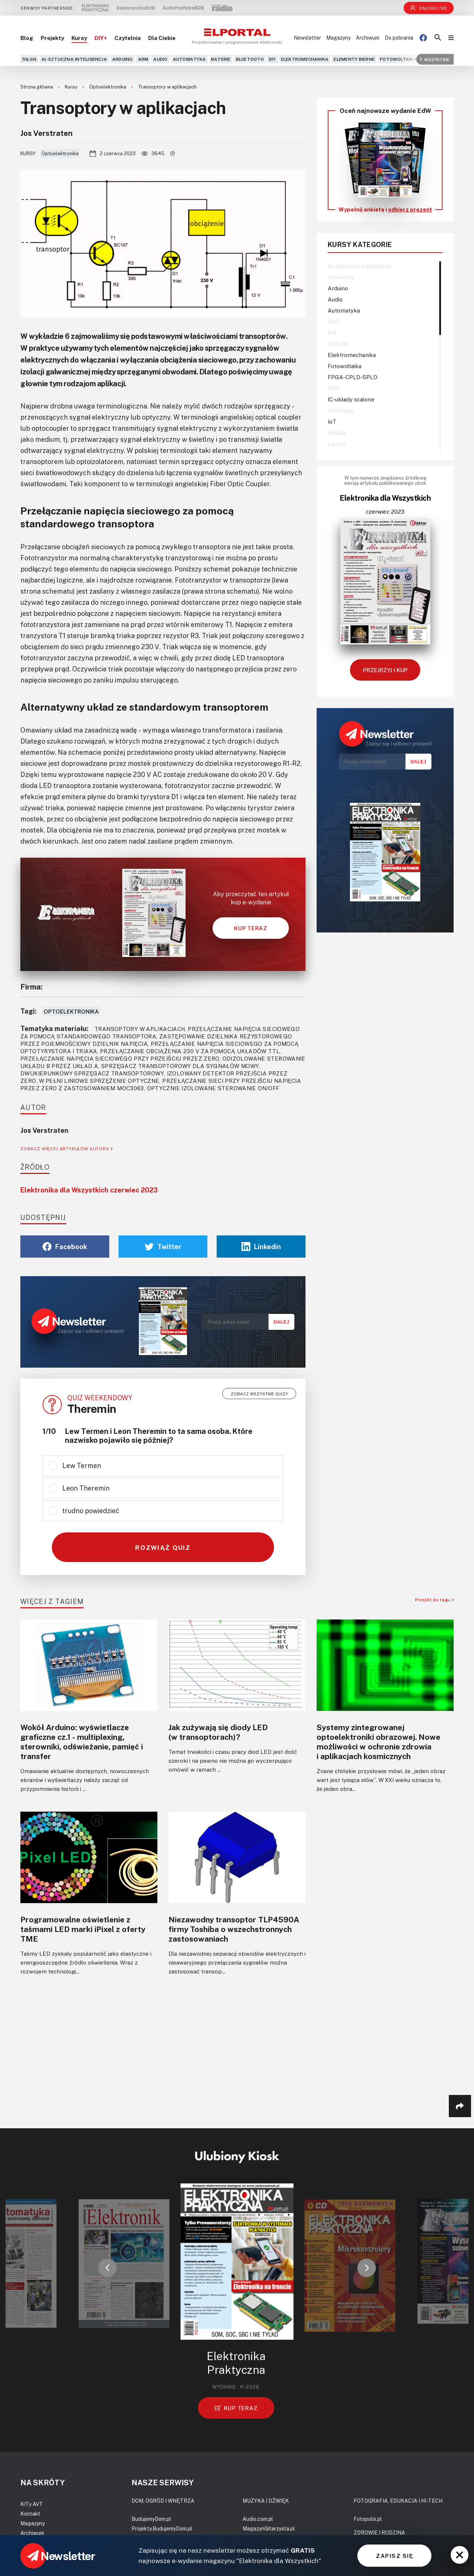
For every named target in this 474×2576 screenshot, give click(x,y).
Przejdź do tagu (434, 1599)
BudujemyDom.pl (151, 2519)
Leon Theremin (86, 1488)
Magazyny (338, 37)
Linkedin (261, 1246)
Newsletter (307, 37)
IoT (332, 421)
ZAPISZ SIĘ (394, 2555)
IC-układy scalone (351, 399)
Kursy (79, 37)
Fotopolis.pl (368, 2519)
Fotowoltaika (398, 59)
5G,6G (29, 59)
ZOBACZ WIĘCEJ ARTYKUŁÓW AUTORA (66, 1148)
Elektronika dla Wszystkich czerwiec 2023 (89, 1190)
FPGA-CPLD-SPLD (352, 377)
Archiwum (368, 37)
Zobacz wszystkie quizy (259, 1393)
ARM (143, 59)
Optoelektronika (108, 87)
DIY (272, 59)
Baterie (221, 59)
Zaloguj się (428, 8)
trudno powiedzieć (90, 1510)
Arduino (122, 59)
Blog (26, 37)
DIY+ (100, 37)
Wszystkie (435, 59)
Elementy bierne (354, 59)
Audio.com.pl (258, 2519)
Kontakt (30, 2513)
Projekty (52, 37)
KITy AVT (31, 2504)
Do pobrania (399, 37)
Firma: (31, 986)
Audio (160, 59)
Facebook (65, 1246)
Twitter (163, 1246)
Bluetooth (250, 59)
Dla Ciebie (162, 37)
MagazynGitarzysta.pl (269, 2528)
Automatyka (189, 59)
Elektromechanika (305, 59)
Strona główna (37, 87)
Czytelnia (127, 37)
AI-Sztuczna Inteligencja (74, 59)
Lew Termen (81, 1465)
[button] (107, 2268)
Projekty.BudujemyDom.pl (161, 2528)
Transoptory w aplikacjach (167, 87)
